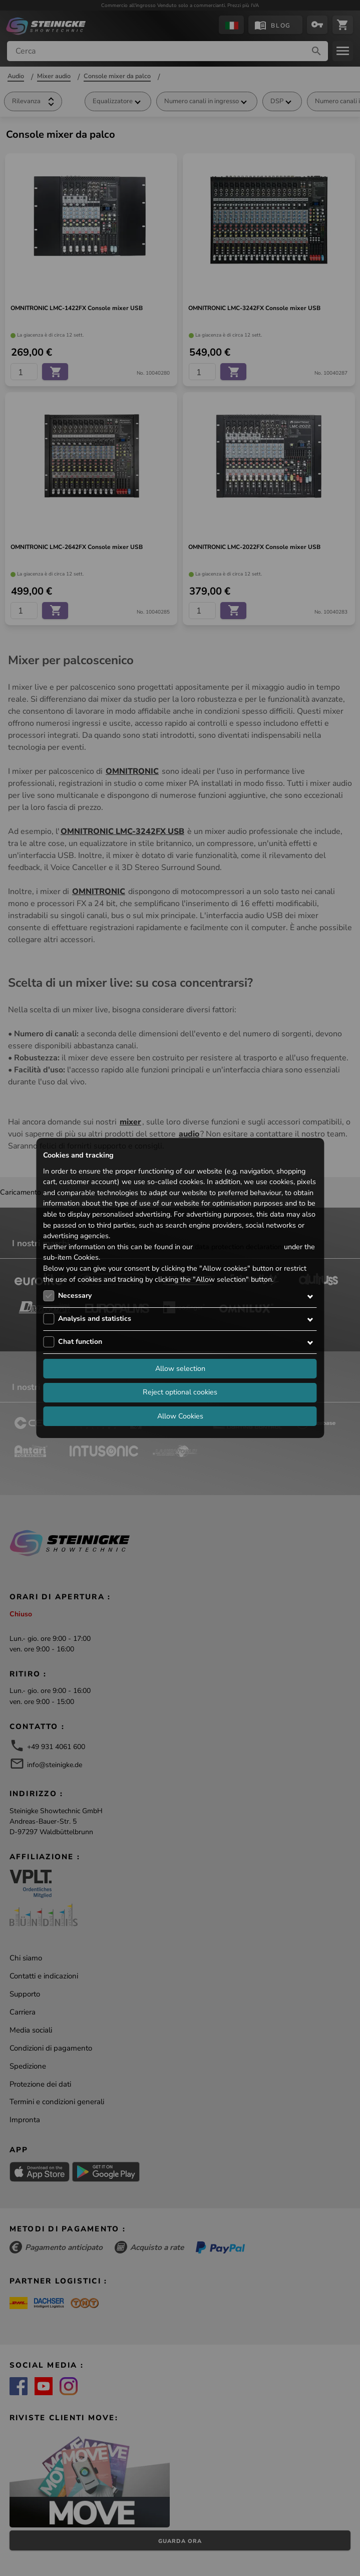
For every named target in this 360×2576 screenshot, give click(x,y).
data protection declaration (238, 1247)
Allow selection (180, 1368)
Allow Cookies (180, 1416)
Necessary (75, 1295)
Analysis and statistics (94, 1318)
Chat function (80, 1341)
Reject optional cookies (180, 1392)
